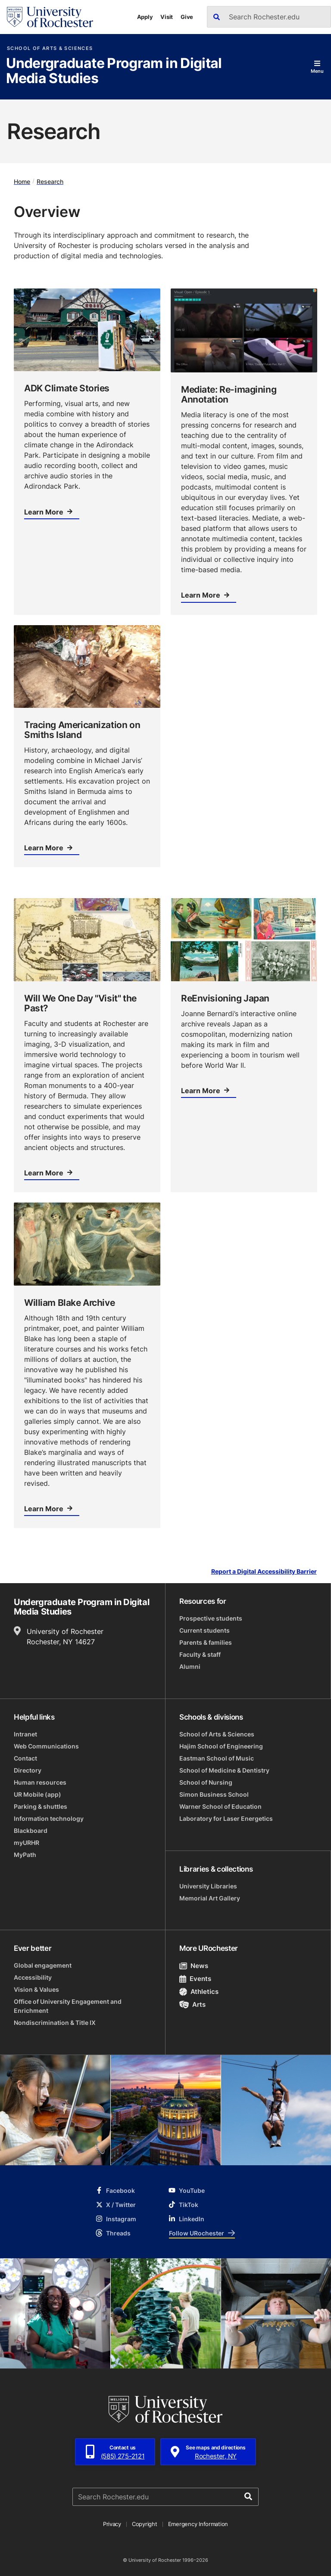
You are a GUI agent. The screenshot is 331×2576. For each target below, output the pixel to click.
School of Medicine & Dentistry (224, 1770)
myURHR (26, 1842)
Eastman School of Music (216, 1758)
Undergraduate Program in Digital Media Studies (114, 71)
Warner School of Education (220, 1806)
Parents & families (205, 1642)
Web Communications (46, 1746)
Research (50, 181)
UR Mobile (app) (37, 1794)
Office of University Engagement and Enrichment (68, 2006)
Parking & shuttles (40, 1806)
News (193, 1965)
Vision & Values (36, 1989)
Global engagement (43, 1965)
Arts (192, 2004)
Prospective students (210, 1618)
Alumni (189, 1666)
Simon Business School (214, 1794)
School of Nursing (205, 1782)
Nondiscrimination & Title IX (55, 2022)
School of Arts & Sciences (50, 48)
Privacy (112, 2524)
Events (195, 1978)
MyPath (25, 1855)
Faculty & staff (200, 1654)
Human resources (40, 1782)
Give (187, 17)
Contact (25, 1758)
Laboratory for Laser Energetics (226, 1818)
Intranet (25, 1734)
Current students (204, 1630)
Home (22, 181)
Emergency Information (198, 2524)
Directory (27, 1770)
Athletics (199, 1991)
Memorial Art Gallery (209, 1898)
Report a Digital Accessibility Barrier (264, 1571)
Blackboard (30, 1830)
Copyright (144, 2524)
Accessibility (33, 1977)
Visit (166, 17)
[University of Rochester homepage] (50, 17)
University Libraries (208, 1886)
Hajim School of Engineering (221, 1746)
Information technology (49, 1818)
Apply (145, 17)
